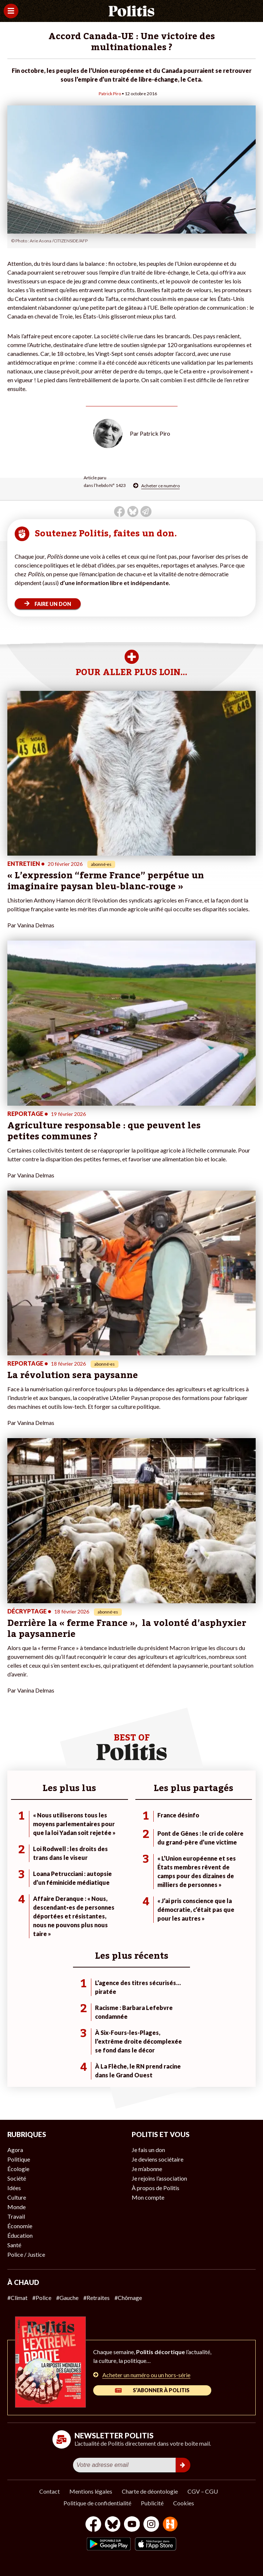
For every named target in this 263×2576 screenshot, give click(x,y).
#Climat (17, 2297)
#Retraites (96, 2297)
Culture (16, 2197)
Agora (15, 2149)
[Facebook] (93, 2525)
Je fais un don (148, 2149)
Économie (19, 2225)
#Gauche (67, 2297)
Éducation (20, 2235)
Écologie (18, 2168)
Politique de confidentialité (97, 2502)
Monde (16, 2206)
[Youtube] (132, 2525)
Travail (16, 2216)
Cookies (183, 2502)
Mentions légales (90, 2491)
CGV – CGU (202, 2491)
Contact (49, 2491)
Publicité (152, 2502)
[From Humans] (170, 2525)
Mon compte (148, 2197)
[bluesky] (112, 2525)
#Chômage (128, 2297)
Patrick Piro (110, 93)
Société (16, 2178)
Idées (14, 2187)
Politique (18, 2159)
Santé (14, 2244)
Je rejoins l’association (159, 2178)
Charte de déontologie (150, 2491)
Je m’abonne (147, 2168)
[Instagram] (151, 2525)
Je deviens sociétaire (157, 2159)
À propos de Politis (155, 2187)
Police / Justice (26, 2254)
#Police (41, 2297)
